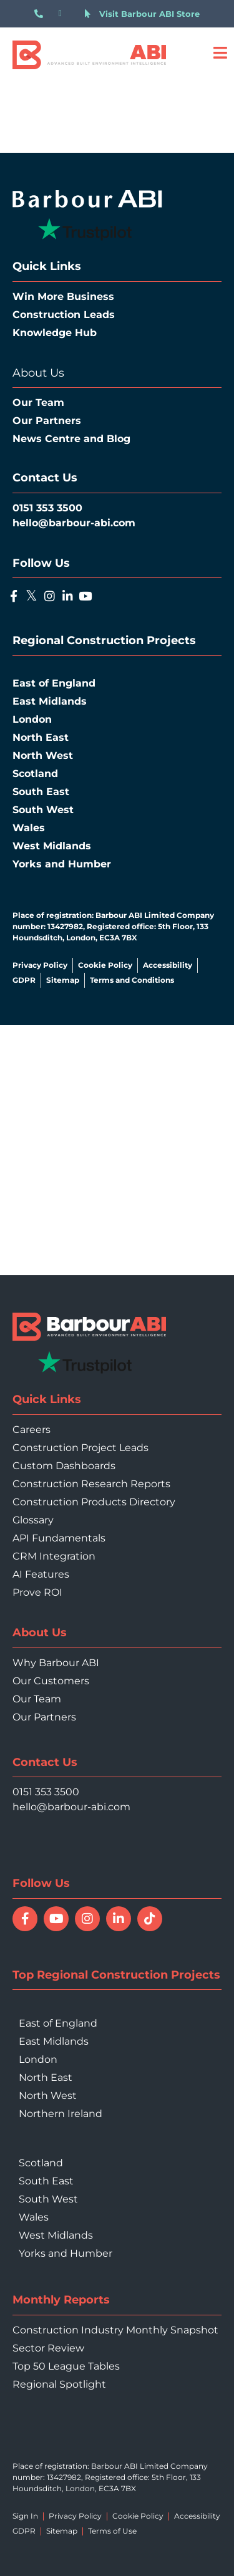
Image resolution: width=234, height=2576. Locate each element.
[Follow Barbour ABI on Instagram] (87, 1918)
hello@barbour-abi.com (71, 1807)
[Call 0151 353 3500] (41, 13)
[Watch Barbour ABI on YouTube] (56, 1918)
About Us (38, 373)
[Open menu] (220, 52)
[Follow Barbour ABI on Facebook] (24, 1918)
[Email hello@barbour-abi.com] (66, 13)
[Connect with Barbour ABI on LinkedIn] (118, 1918)
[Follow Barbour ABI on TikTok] (149, 1918)
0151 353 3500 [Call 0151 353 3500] (45, 1792)
